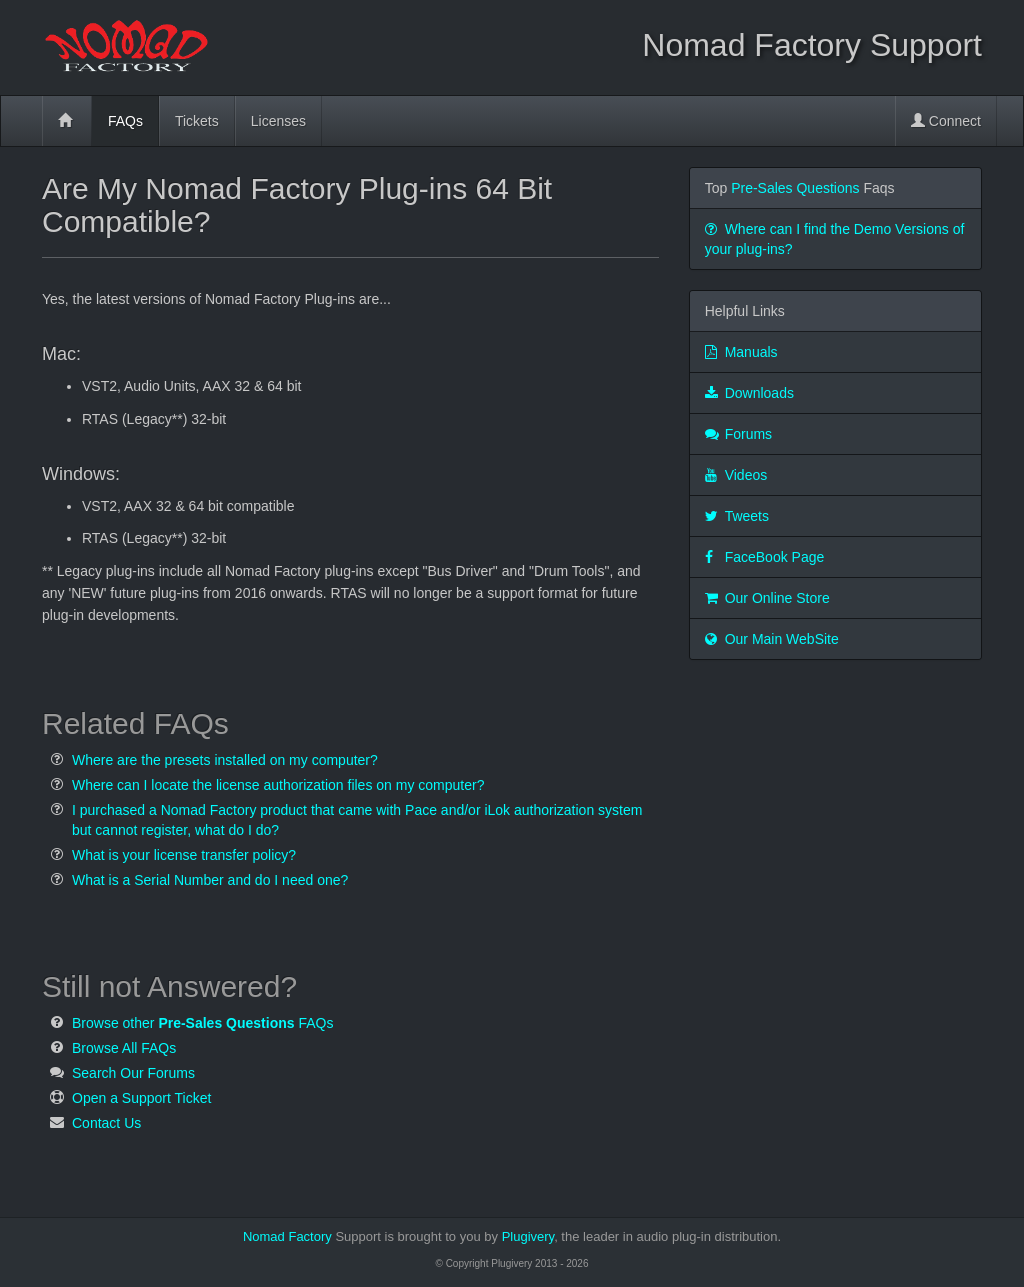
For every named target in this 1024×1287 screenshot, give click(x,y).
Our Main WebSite (772, 639)
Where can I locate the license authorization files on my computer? (278, 785)
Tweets (737, 516)
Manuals (741, 352)
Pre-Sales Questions (795, 188)
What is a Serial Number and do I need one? (210, 880)
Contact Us (106, 1123)
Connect (946, 121)
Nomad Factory (287, 1236)
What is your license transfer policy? (184, 855)
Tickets (197, 121)
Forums (738, 434)
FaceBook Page (765, 557)
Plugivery (640, 1236)
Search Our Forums (133, 1073)
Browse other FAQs (202, 1023)
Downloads (749, 393)
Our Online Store (767, 598)
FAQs (125, 121)
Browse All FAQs (124, 1048)
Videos (736, 475)
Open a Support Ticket (141, 1098)
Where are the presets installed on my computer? (225, 760)
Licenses (278, 121)
